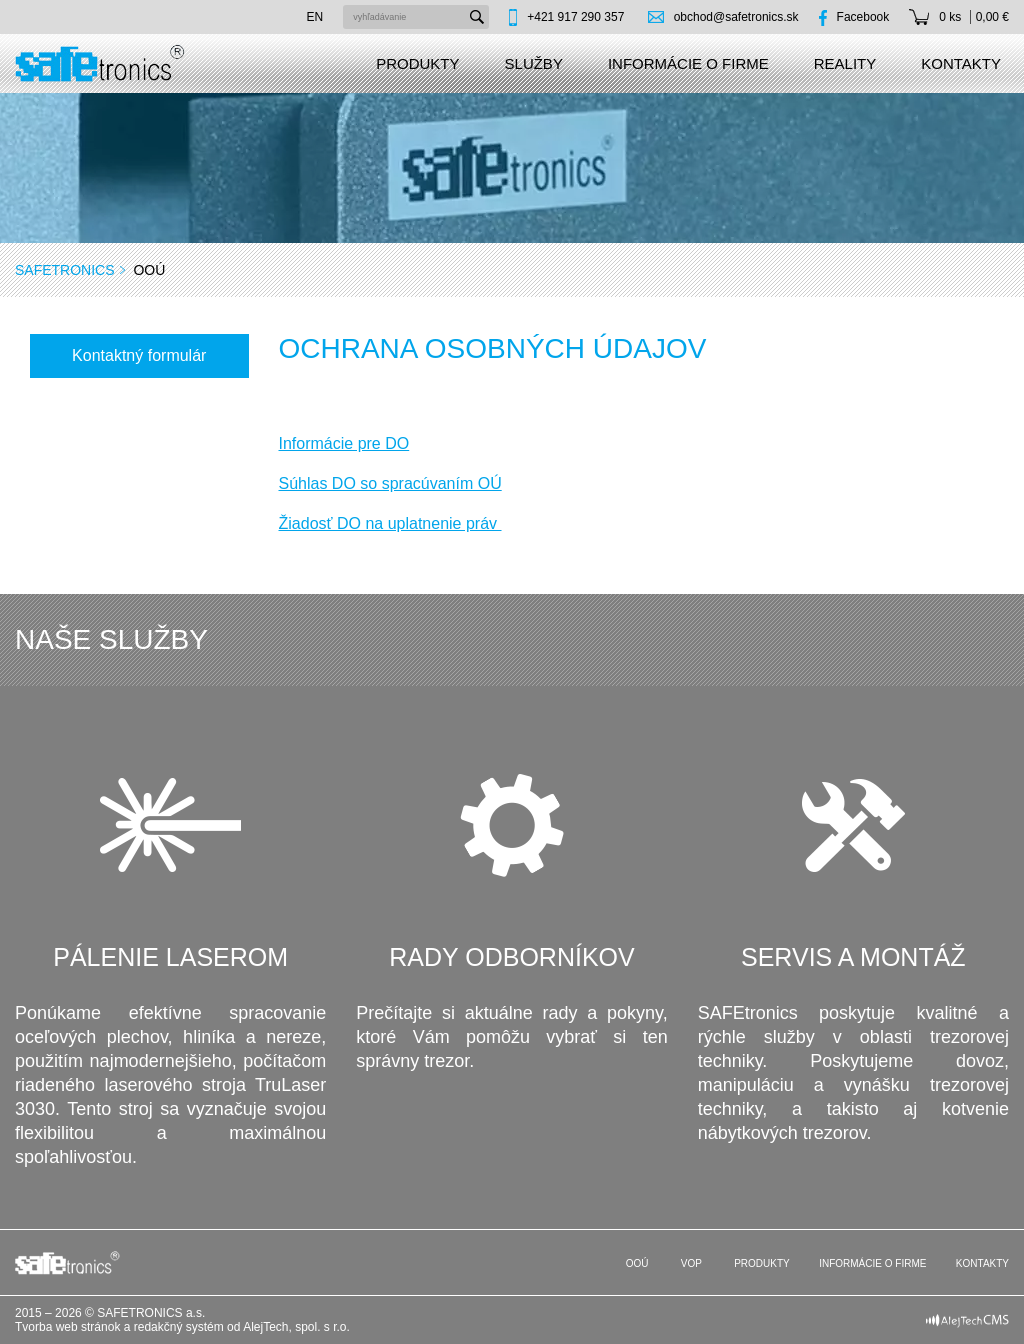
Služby (534, 63)
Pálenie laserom (170, 957)
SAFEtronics (65, 270)
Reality (845, 63)
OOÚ (636, 1263)
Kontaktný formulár (139, 355)
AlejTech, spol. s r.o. (296, 1327)
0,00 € (992, 17)
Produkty (417, 63)
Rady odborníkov (511, 957)
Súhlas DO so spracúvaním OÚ (390, 483)
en (315, 17)
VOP (690, 1263)
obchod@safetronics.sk (736, 17)
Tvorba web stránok (67, 1327)
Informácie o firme (688, 63)
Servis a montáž (853, 957)
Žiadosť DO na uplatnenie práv (390, 523)
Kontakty (961, 63)
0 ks (950, 17)
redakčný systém (179, 1327)
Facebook (863, 17)
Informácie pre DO (344, 443)
